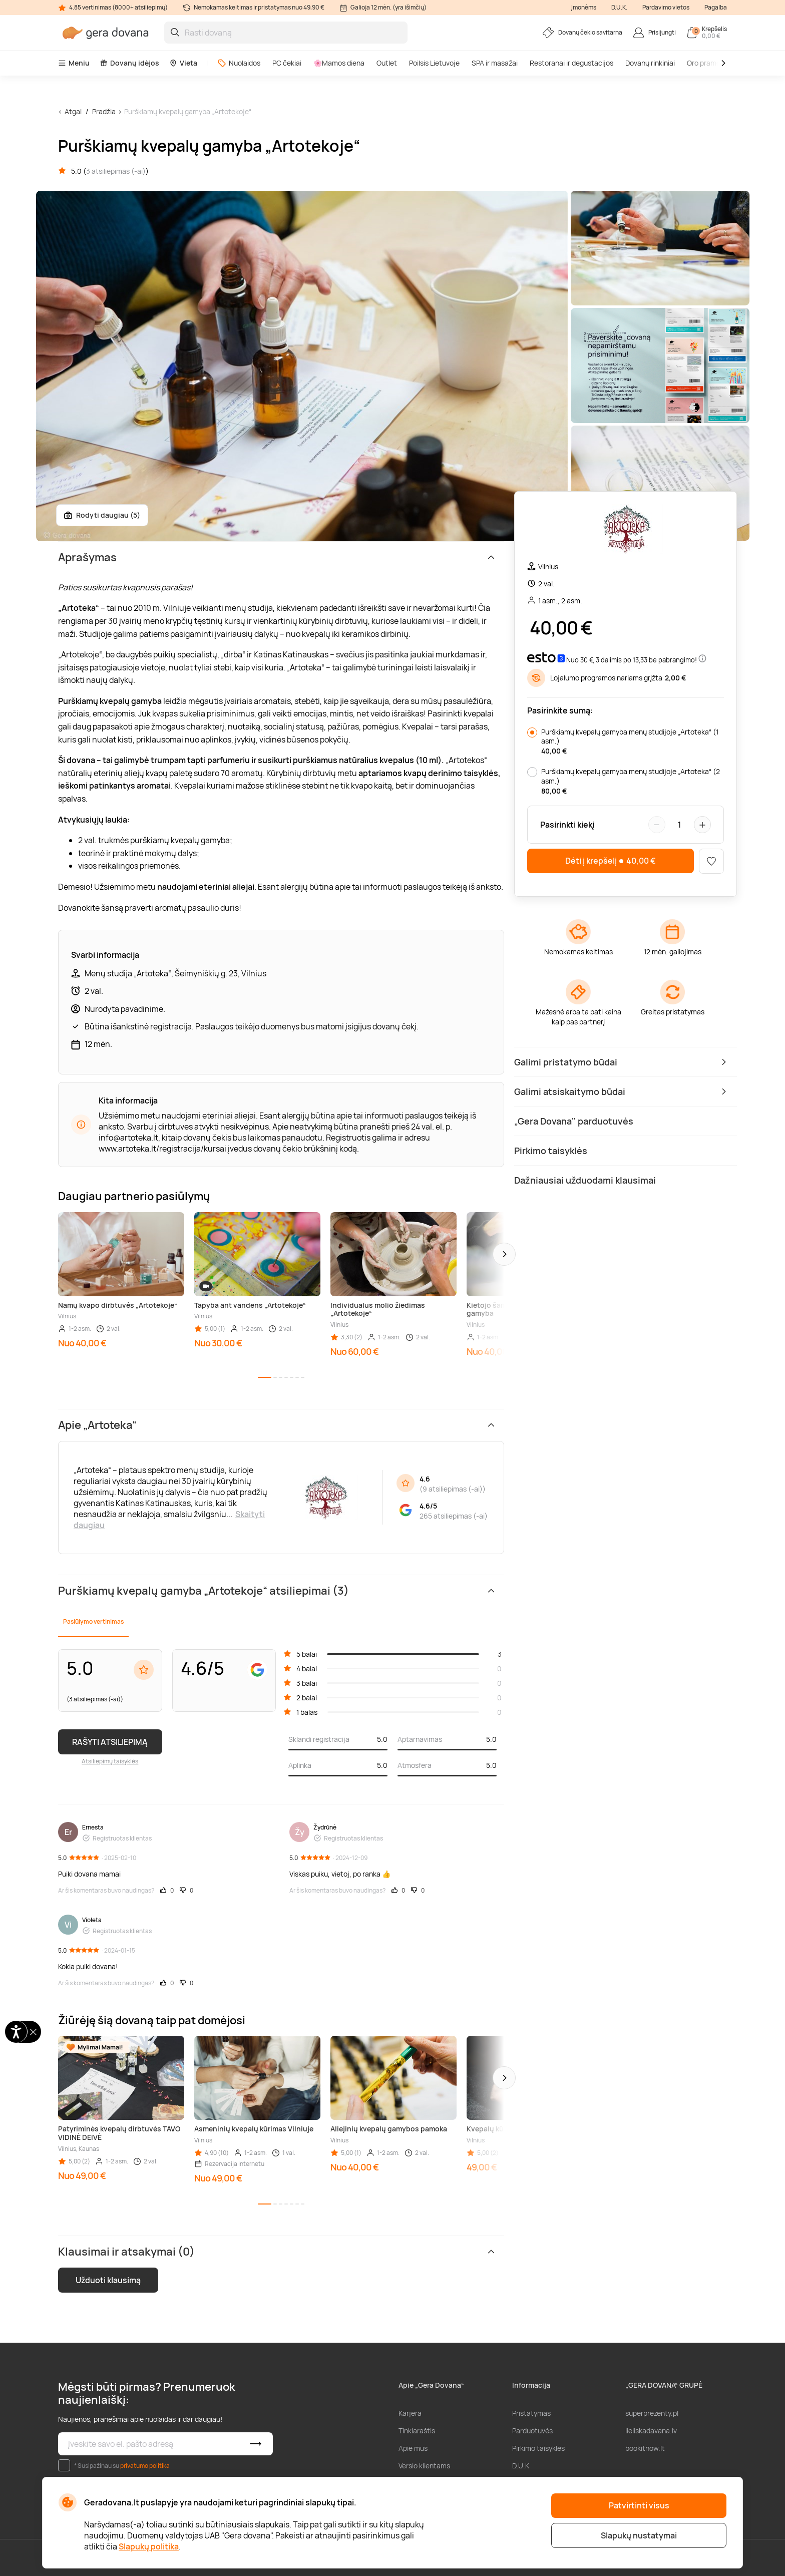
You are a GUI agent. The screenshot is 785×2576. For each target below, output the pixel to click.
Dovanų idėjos (129, 63)
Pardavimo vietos (665, 7)
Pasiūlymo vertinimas (93, 1621)
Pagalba (715, 7)
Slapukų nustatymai (639, 2535)
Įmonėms (583, 7)
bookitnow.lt (645, 2448)
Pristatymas (531, 2413)
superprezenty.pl (651, 2413)
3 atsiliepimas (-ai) (116, 171)
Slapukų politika (149, 2546)
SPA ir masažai (495, 63)
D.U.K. (619, 7)
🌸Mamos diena (338, 63)
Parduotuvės (532, 2430)
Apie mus (413, 2448)
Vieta (183, 63)
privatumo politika (145, 2465)
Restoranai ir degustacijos (571, 63)
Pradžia (104, 111)
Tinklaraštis (417, 2430)
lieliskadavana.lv (651, 2430)
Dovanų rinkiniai (650, 63)
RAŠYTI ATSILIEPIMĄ (110, 1741)
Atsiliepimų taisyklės (110, 1761)
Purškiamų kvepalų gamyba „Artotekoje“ (187, 111)
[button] (504, 1254)
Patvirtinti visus (639, 2505)
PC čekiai (286, 63)
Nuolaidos (238, 63)
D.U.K (520, 2465)
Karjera (410, 2413)
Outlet (386, 63)
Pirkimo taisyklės (538, 2448)
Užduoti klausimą (108, 2280)
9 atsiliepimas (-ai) (453, 1489)
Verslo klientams (424, 2465)
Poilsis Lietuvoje (434, 63)
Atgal (73, 111)
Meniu (74, 63)
